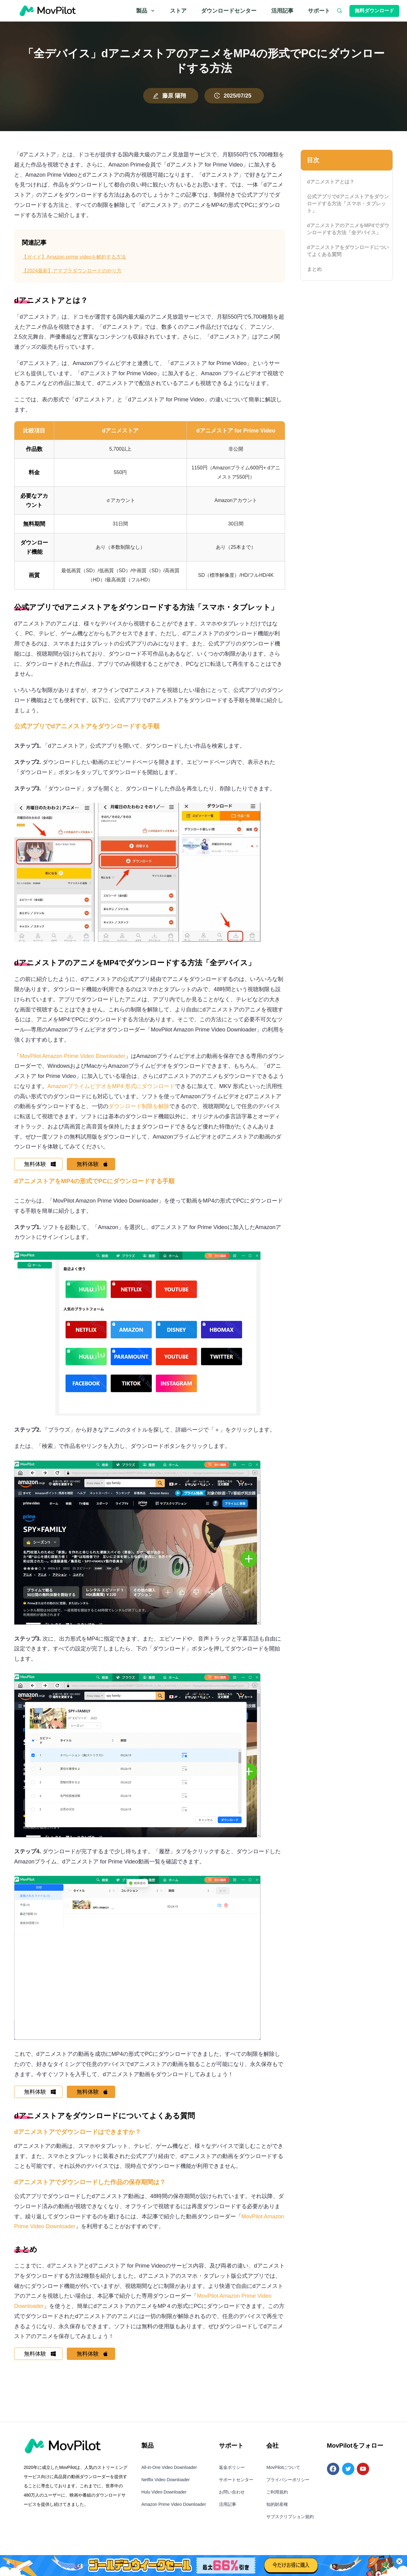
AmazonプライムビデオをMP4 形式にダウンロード (111, 1086)
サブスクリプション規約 (290, 2522)
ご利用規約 (277, 2497)
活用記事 (282, 11)
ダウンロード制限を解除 (138, 1106)
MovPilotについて (283, 2472)
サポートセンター (236, 2485)
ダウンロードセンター (228, 11)
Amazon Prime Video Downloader (173, 2509)
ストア (178, 11)
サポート (319, 11)
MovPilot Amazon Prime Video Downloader (72, 1056)
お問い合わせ (232, 2497)
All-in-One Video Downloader (169, 2472)
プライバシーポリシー (287, 2485)
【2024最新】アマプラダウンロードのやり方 (72, 270)
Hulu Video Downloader (164, 2497)
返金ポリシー (232, 2472)
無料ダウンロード (374, 10)
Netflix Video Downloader (165, 2485)
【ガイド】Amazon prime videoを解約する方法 (74, 256)
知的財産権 (277, 2509)
